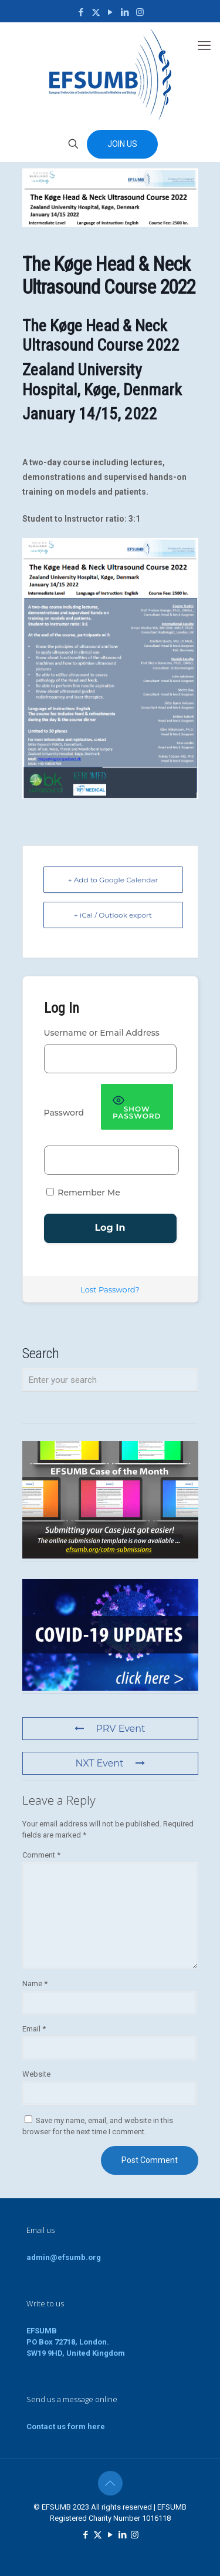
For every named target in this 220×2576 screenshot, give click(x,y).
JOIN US (122, 144)
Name (35, 1983)
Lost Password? (110, 1289)
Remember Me (83, 1192)
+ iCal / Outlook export (113, 915)
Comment (41, 1854)
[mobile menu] (204, 46)
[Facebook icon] (81, 12)
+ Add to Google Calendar (113, 879)
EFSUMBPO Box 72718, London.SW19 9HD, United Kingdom (75, 2341)
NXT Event (109, 1763)
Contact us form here (65, 2426)
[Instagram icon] (140, 12)
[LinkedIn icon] (125, 12)
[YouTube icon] (110, 12)
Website (36, 2074)
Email (34, 2028)
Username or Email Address (102, 1032)
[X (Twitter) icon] (96, 12)
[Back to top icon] (110, 2483)
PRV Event (110, 1728)
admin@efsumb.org (63, 2257)
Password (64, 1112)
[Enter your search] (110, 1380)
